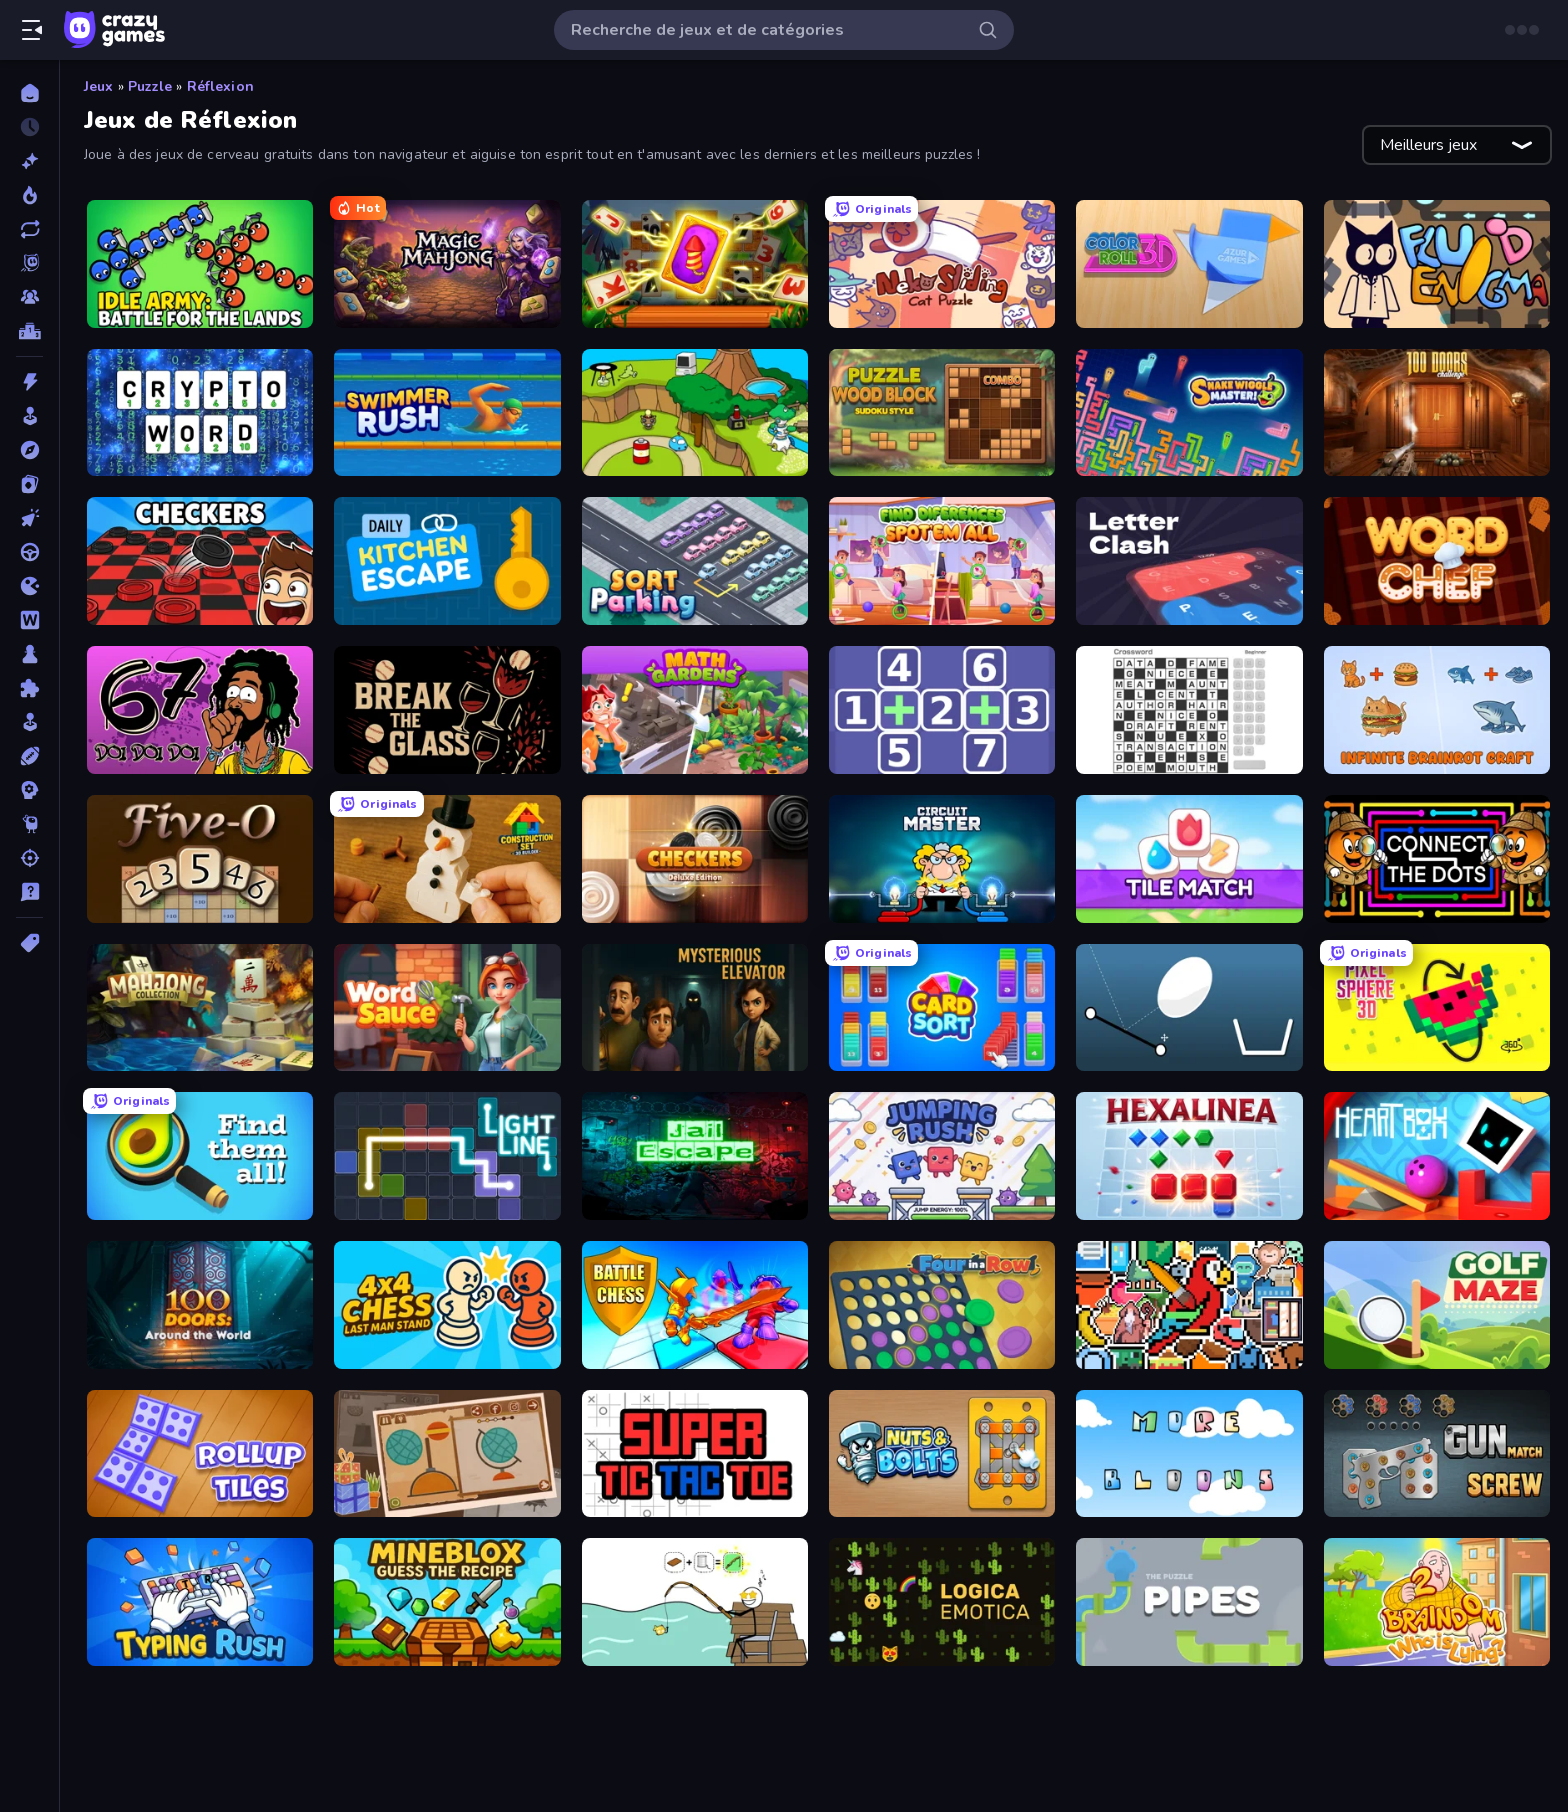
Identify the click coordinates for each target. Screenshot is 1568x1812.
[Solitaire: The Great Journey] (695, 264)
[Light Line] (447, 1156)
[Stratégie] (29, 790)
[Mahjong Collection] (200, 1008)
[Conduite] (29, 552)
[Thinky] (29, 824)
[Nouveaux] (29, 161)
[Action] (29, 382)
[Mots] (29, 620)
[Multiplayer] (29, 297)
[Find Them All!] (200, 1156)
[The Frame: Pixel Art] (1189, 1305)
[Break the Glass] (447, 710)
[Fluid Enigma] (1437, 264)
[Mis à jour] (29, 229)
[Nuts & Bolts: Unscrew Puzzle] (942, 1454)
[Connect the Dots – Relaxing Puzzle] (1437, 859)
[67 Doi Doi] (200, 710)
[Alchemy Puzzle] (695, 1602)
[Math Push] (942, 710)
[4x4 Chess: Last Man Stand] (447, 1305)
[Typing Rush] (200, 1602)
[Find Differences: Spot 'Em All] (942, 561)
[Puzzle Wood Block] (942, 413)
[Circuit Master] (942, 859)
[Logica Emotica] (942, 1602)
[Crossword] (1189, 710)
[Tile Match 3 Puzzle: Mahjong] (1189, 859)
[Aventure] (29, 450)
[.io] (29, 586)
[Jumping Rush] (942, 1156)
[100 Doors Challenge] (1437, 413)
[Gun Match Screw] (1437, 1454)
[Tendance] (29, 195)
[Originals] (29, 263)
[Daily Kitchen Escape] (447, 561)
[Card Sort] (942, 1008)
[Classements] (29, 331)
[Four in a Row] (942, 1305)
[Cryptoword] (200, 413)
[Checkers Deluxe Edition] (695, 859)
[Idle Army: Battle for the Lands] (200, 264)
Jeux (99, 86)
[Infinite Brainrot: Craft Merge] (1437, 710)
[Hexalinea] (1189, 1156)
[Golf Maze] (1437, 1305)
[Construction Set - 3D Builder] (447, 859)
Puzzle (150, 86)
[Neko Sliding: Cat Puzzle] (942, 264)
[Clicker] (29, 518)
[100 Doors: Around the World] (200, 1305)
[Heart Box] (1437, 1156)
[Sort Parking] (695, 561)
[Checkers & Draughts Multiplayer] (200, 561)
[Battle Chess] (695, 1305)
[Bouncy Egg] (1189, 1008)
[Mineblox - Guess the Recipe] (447, 1602)
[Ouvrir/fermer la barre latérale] (32, 30)
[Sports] (29, 756)
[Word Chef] (1437, 561)
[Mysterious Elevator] (695, 1008)
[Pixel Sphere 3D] (1437, 1008)
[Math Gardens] (695, 710)
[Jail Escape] (695, 1156)
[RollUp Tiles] (200, 1454)
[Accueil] (29, 93)
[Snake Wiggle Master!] (1189, 413)
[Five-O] (200, 859)
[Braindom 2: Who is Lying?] (1437, 1602)
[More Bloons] (1189, 1454)
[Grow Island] (695, 413)
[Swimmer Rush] (447, 413)
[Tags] (29, 943)
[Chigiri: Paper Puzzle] (447, 1454)
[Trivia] (29, 892)
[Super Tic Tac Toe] (695, 1454)
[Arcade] (29, 416)
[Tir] (29, 858)
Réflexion (220, 86)
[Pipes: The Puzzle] (1189, 1602)
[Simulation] (29, 722)
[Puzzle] (29, 688)
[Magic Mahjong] (447, 264)
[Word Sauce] (447, 1008)
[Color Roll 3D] (1189, 264)
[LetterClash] (1189, 561)
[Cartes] (29, 484)
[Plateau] (29, 654)
